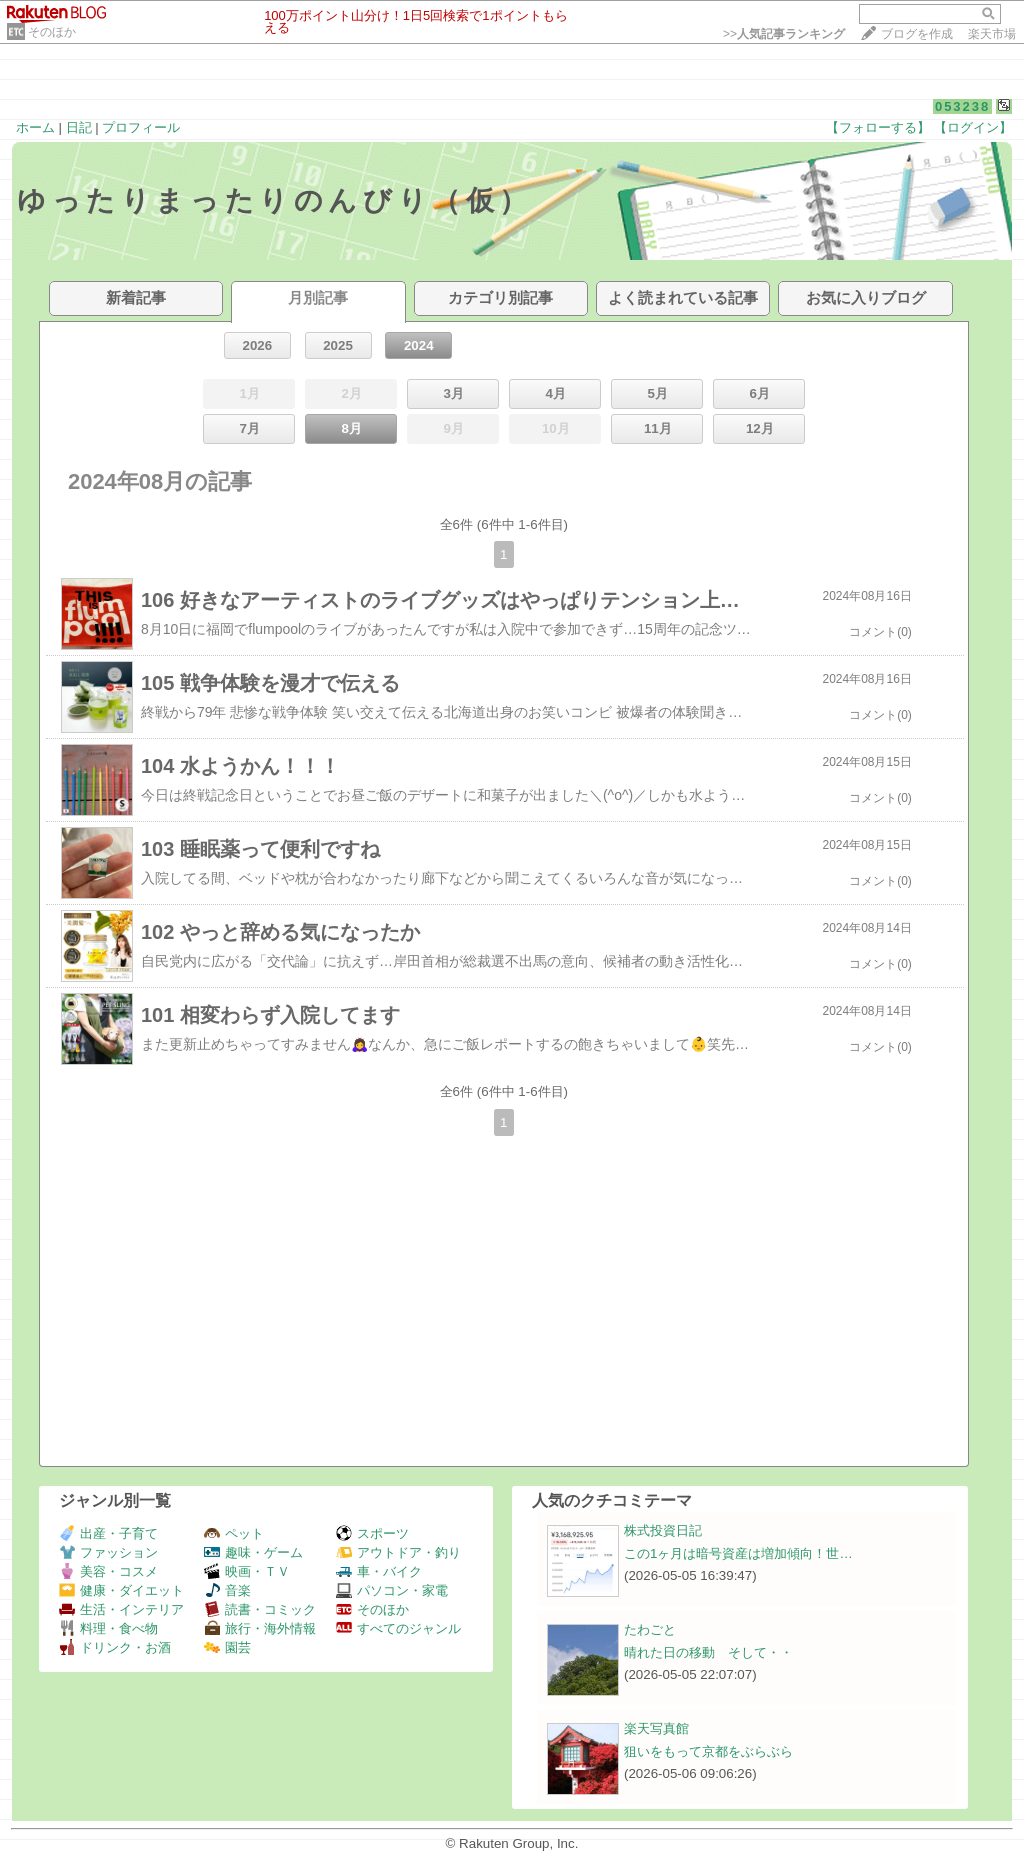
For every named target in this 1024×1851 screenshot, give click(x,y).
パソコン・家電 (392, 1590)
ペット (234, 1533)
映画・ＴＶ (247, 1571)
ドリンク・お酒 (115, 1647)
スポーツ (372, 1533)
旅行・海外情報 (260, 1628)
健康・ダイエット (121, 1590)
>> (784, 34)
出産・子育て (108, 1533)
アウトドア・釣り (398, 1552)
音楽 (227, 1590)
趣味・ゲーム (253, 1552)
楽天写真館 (656, 1728)
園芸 (227, 1647)
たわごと (650, 1629)
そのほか (52, 32)
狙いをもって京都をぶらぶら (708, 1751)
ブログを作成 (917, 34)
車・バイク (379, 1571)
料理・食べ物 (108, 1628)
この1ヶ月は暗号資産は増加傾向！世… (738, 1553)
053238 (962, 106)
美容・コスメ (108, 1571)
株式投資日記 (663, 1530)
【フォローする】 (878, 127)
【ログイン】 (973, 127)
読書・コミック (260, 1609)
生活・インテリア (121, 1609)
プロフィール (141, 127)
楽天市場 (992, 34)
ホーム (35, 127)
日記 (79, 127)
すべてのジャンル (398, 1628)
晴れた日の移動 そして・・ (708, 1652)
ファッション (108, 1552)
